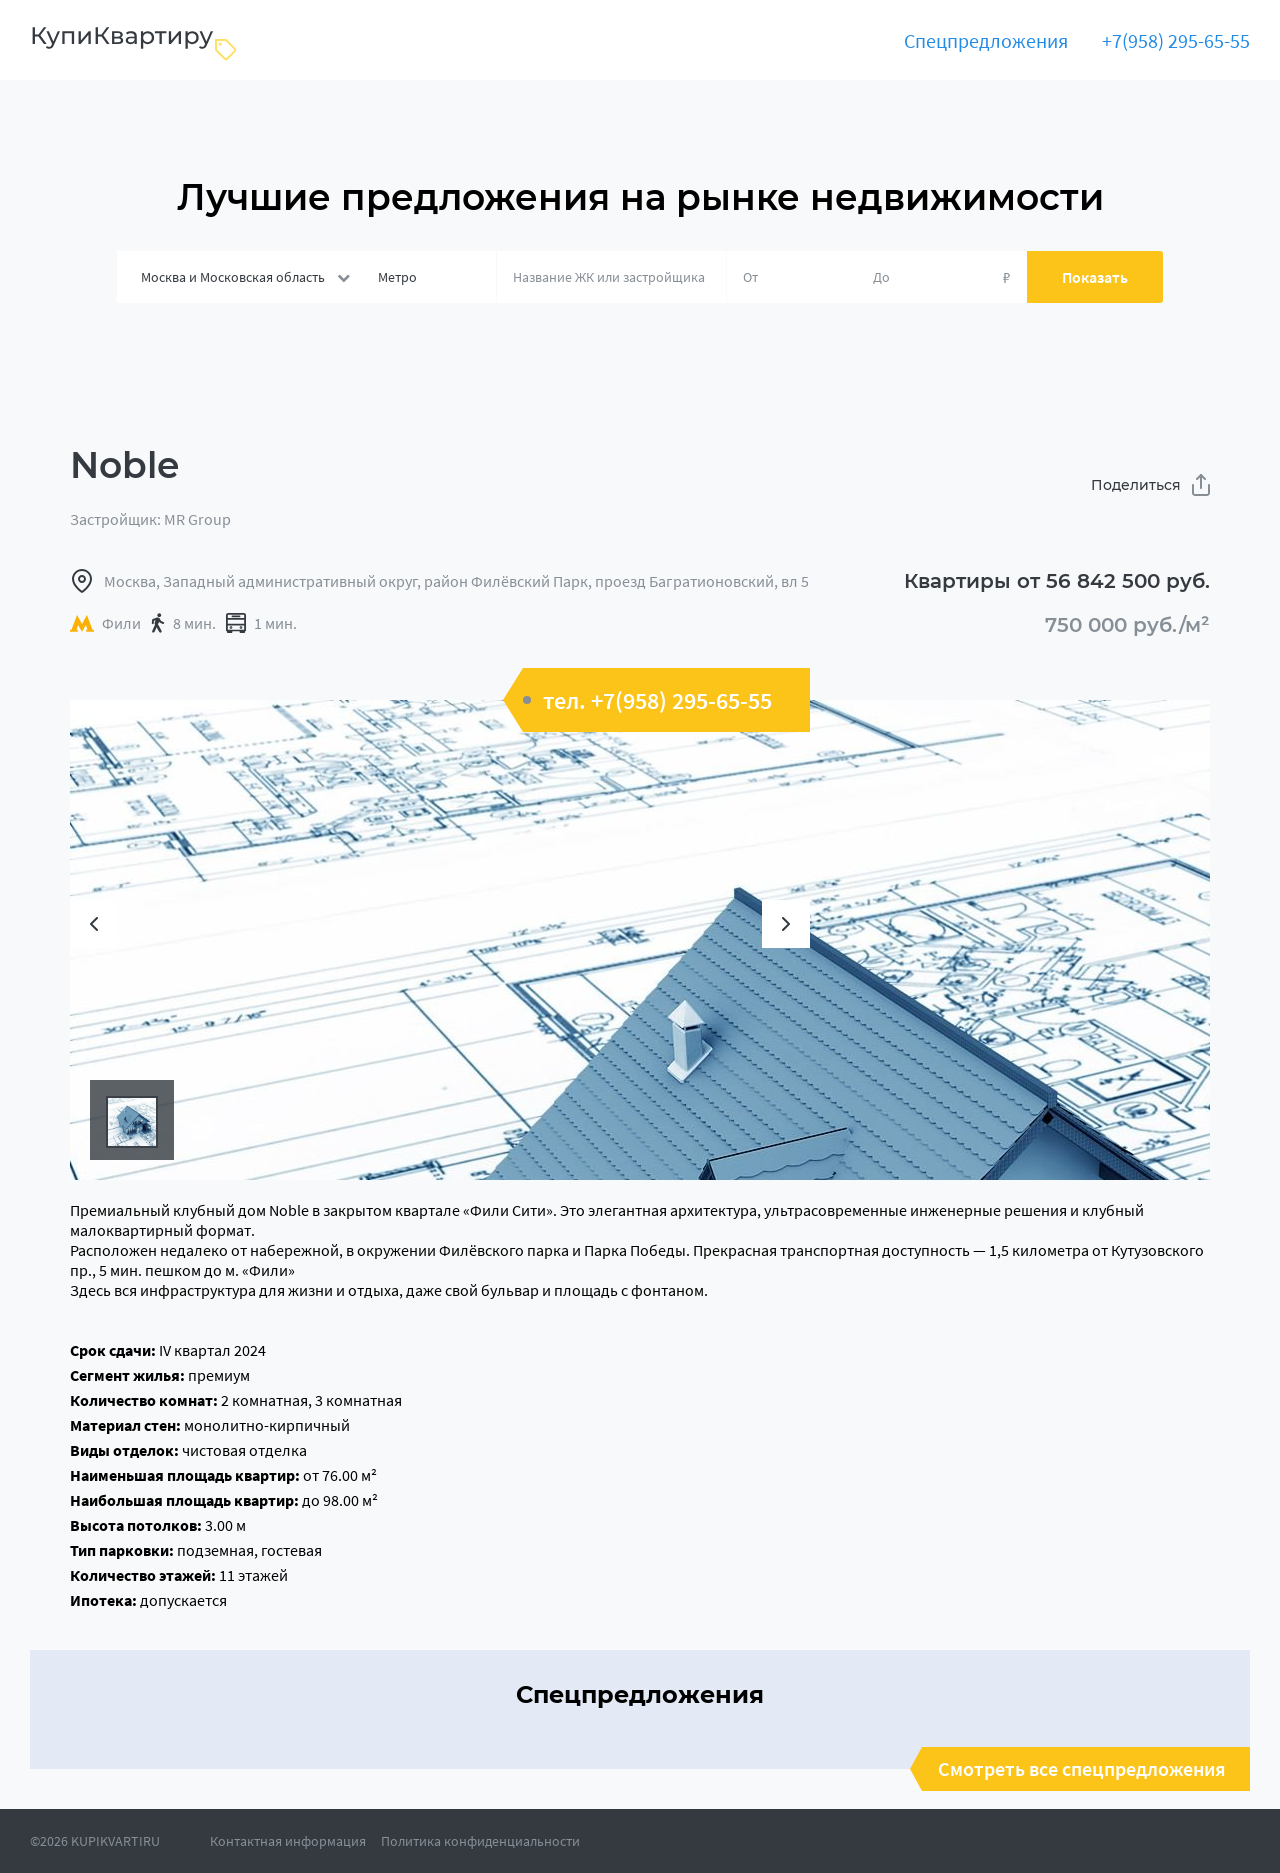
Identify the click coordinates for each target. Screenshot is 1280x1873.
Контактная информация (288, 1841)
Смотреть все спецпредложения (1082, 1769)
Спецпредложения (986, 40)
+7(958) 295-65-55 (1176, 40)
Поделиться (1150, 485)
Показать (1095, 277)
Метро (397, 277)
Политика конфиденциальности (480, 1841)
